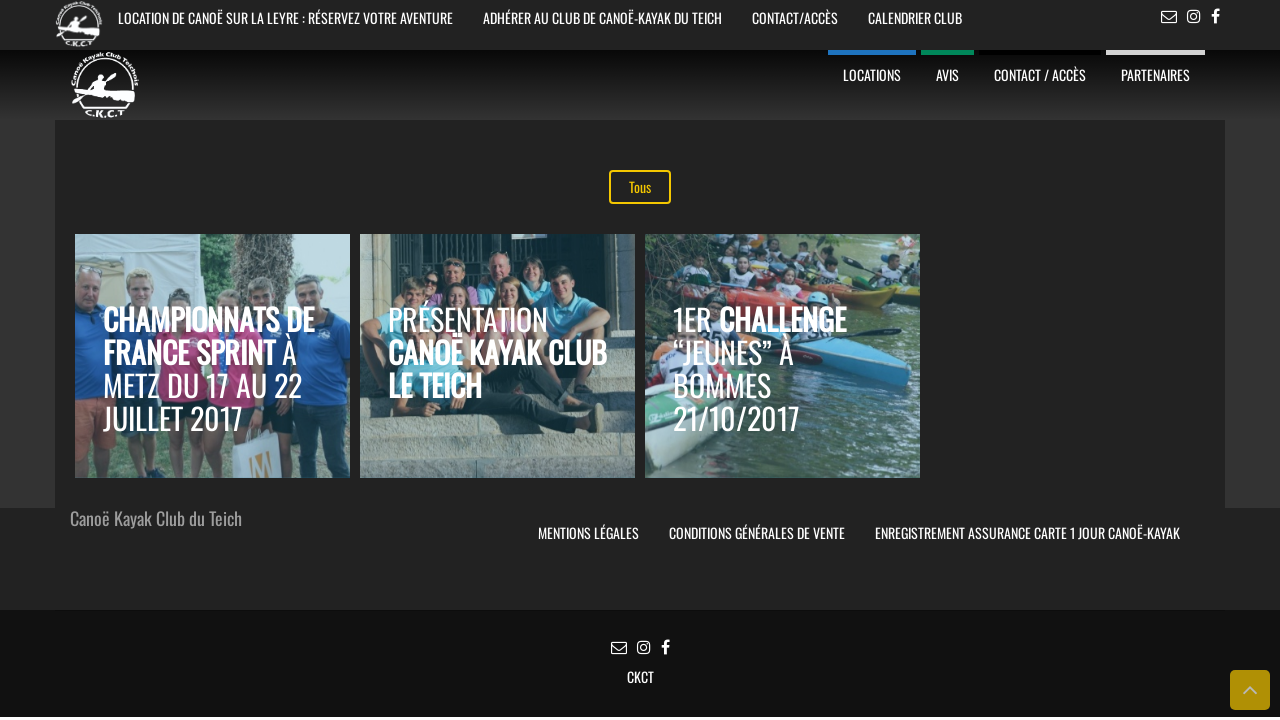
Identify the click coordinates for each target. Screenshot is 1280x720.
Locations (872, 74)
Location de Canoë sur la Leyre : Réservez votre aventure (285, 17)
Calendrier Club (915, 17)
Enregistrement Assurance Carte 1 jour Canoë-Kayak (1027, 532)
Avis (947, 74)
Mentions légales (588, 532)
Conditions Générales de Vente (757, 532)
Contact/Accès (795, 17)
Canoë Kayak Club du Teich (156, 519)
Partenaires (1155, 74)
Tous (640, 186)
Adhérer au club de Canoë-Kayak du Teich (602, 17)
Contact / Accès (1040, 74)
